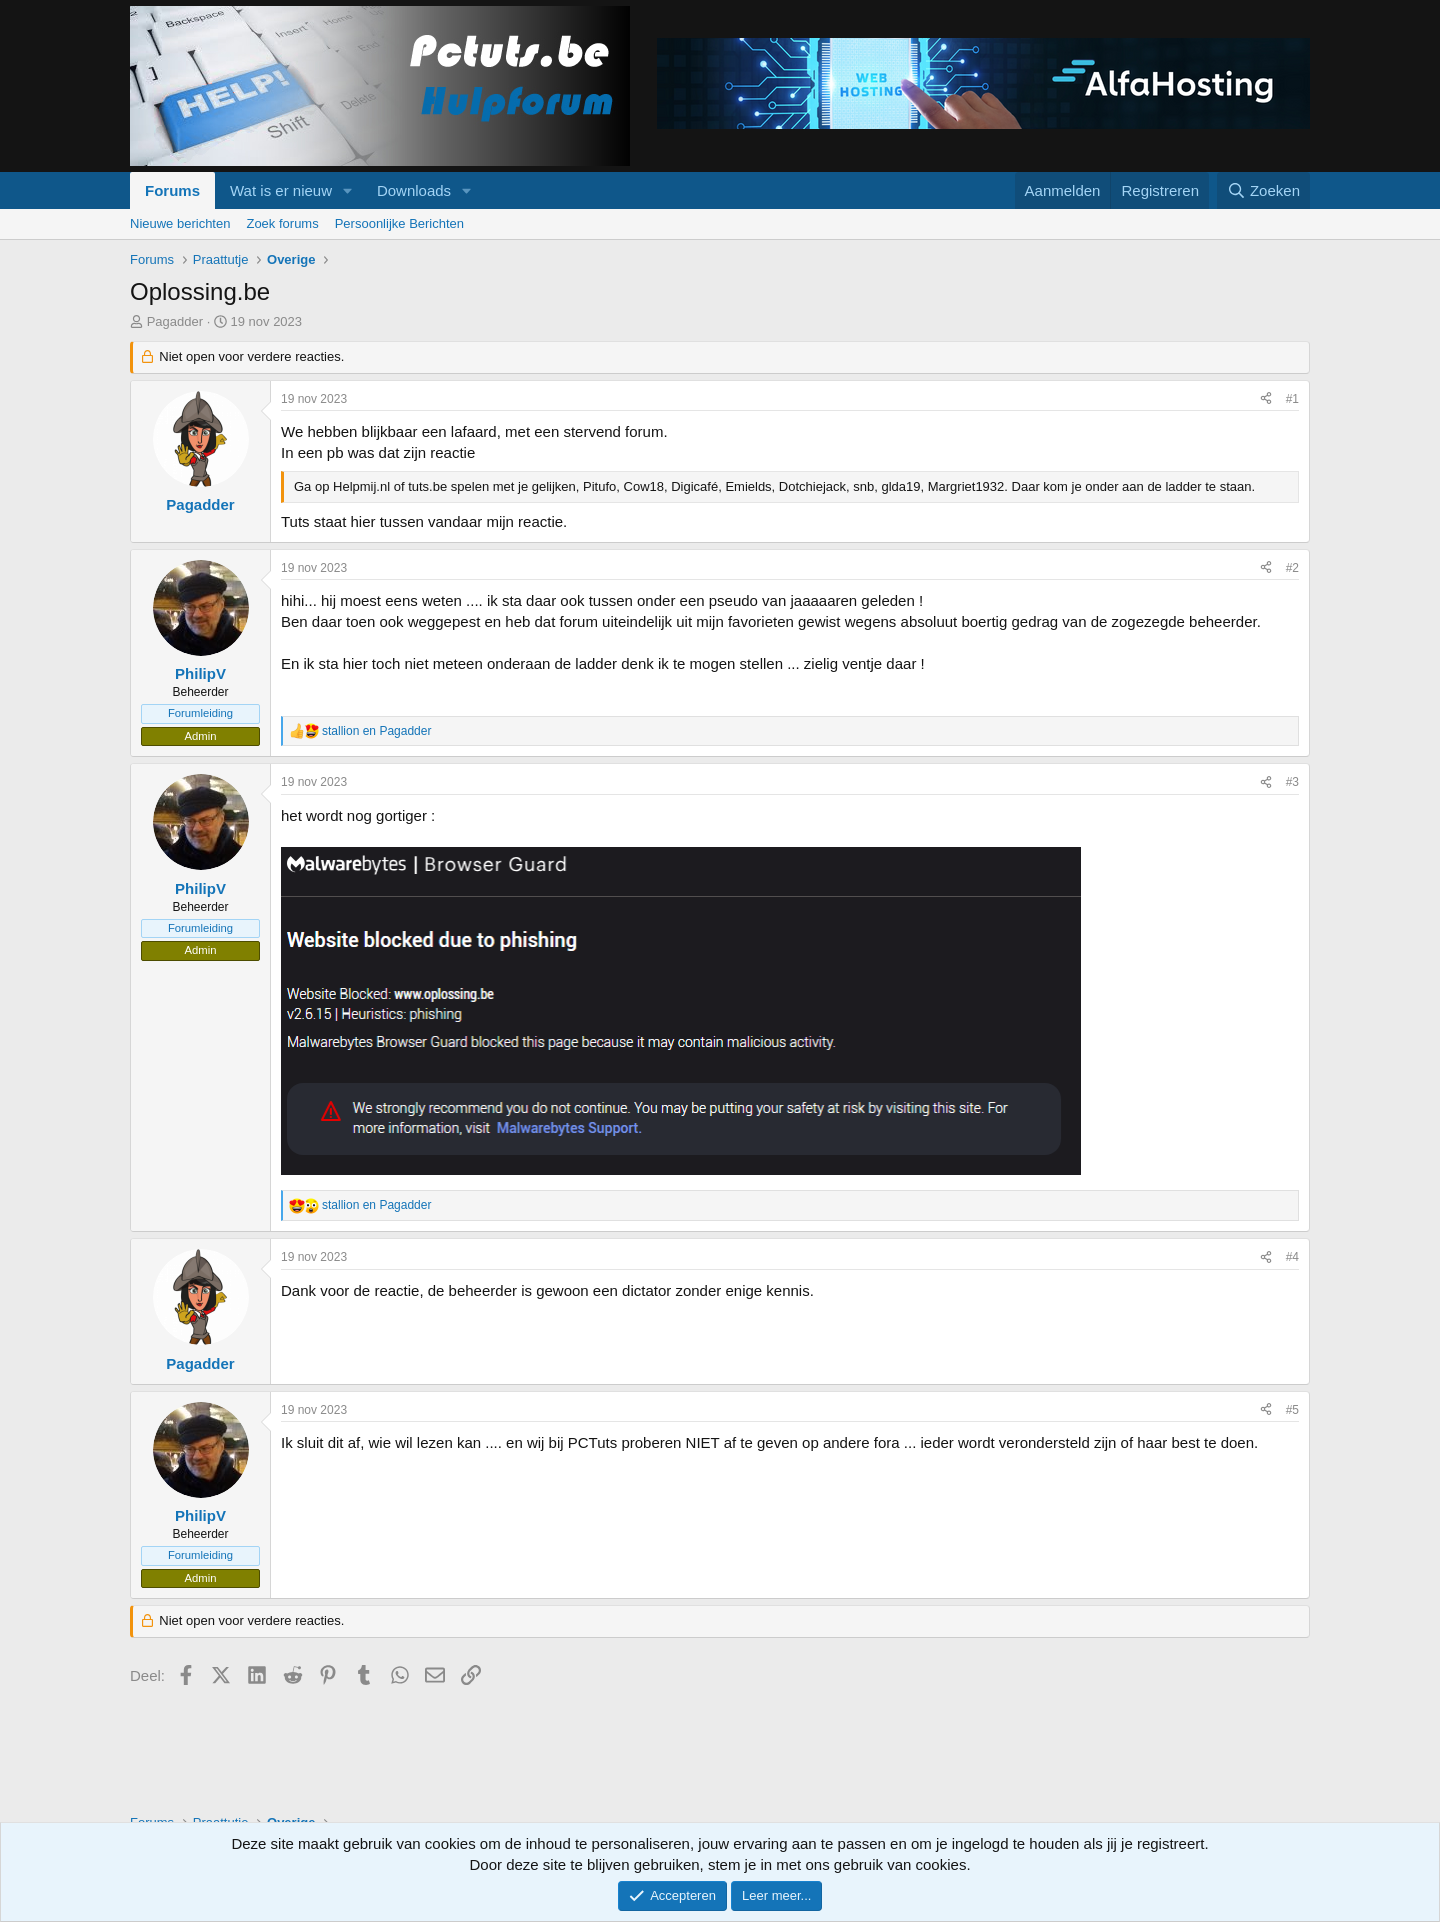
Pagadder (175, 321)
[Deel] (1266, 399)
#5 (1292, 1410)
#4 (1292, 1257)
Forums (172, 190)
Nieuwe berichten (180, 223)
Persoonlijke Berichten (399, 223)
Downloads (414, 190)
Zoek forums (282, 223)
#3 (1292, 782)
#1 (1292, 399)
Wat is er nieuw (281, 190)
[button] (348, 190)
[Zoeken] (1264, 190)
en (376, 731)
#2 (1292, 568)
